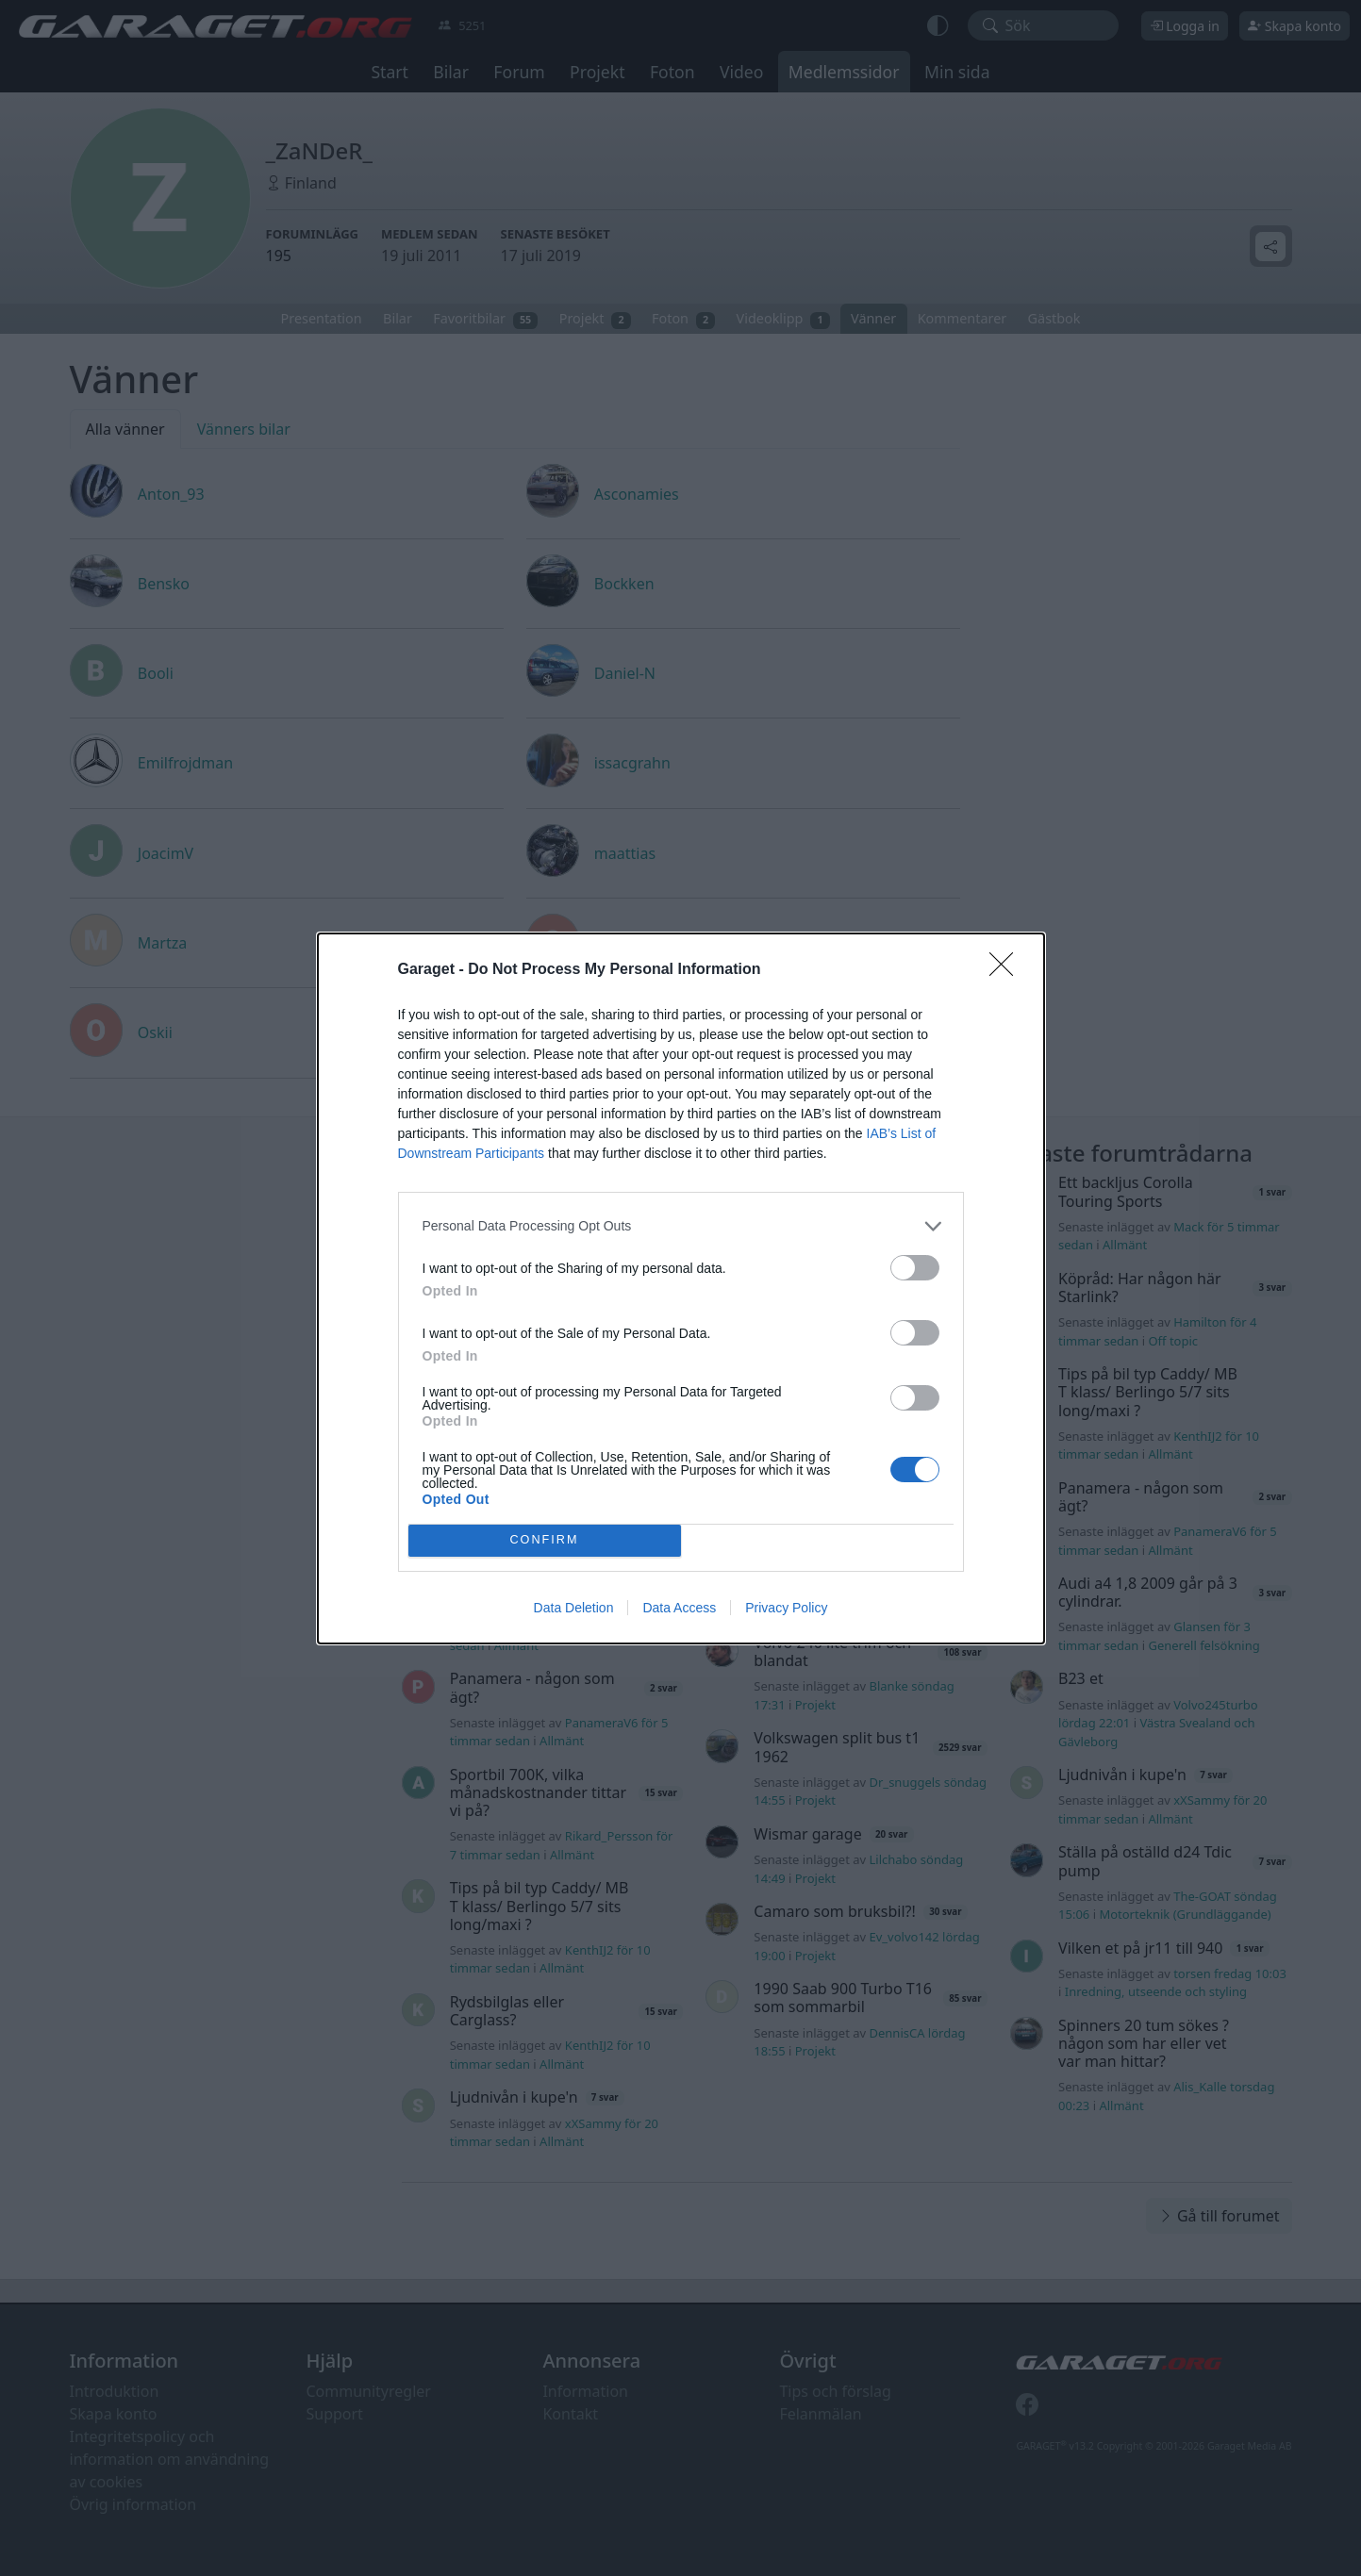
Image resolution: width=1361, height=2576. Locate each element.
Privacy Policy (786, 1607)
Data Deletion (574, 1607)
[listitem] (681, 1226)
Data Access (679, 1607)
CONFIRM (544, 1539)
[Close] (1007, 970)
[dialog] (681, 1288)
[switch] (914, 1267)
